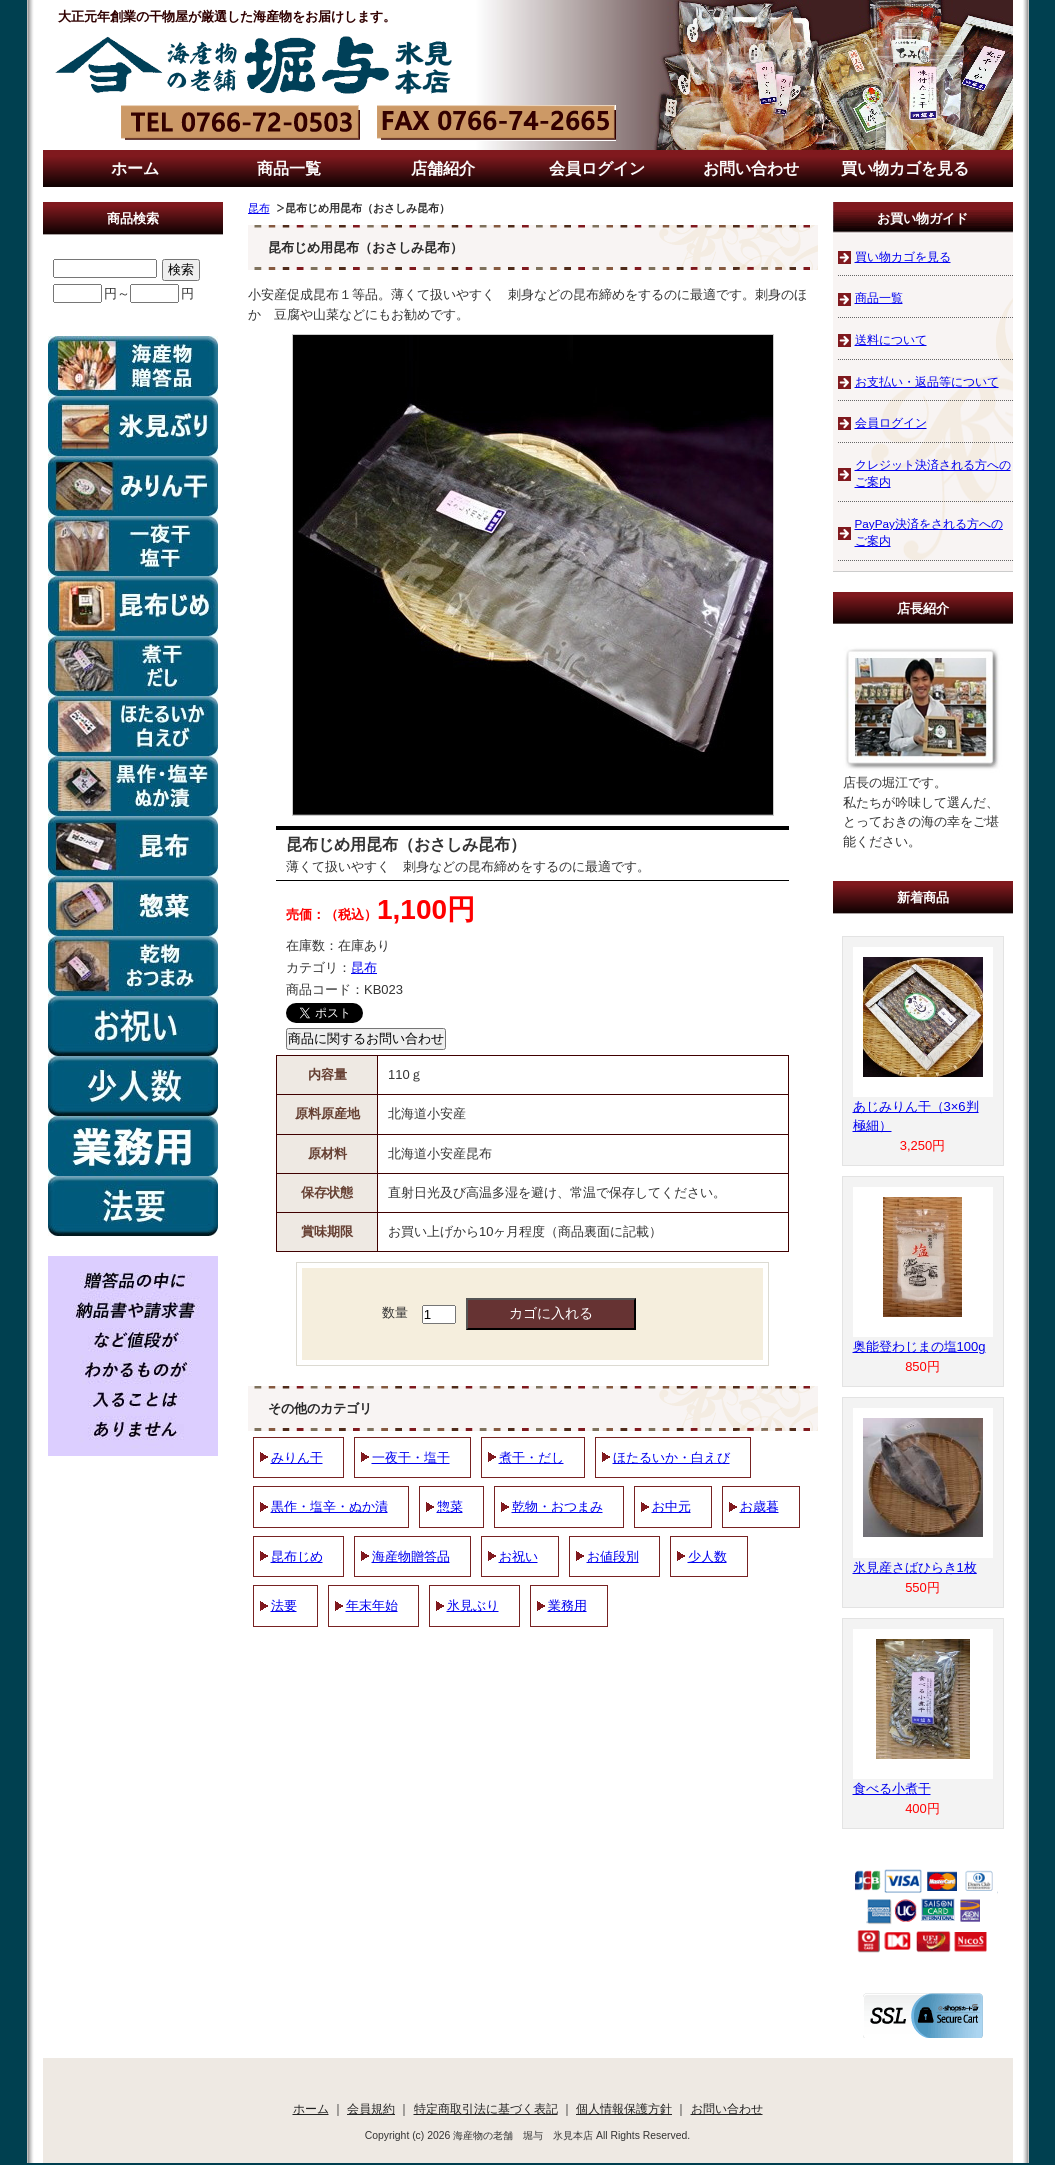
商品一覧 (289, 168)
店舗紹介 (443, 168)
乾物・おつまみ (557, 1506)
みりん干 (297, 1457)
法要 (284, 1605)
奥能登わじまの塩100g (919, 1346)
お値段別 (613, 1556)
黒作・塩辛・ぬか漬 (329, 1506)
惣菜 (450, 1506)
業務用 (567, 1605)
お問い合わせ (751, 168)
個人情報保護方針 (624, 2108)
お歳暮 (759, 1506)
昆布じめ (297, 1556)
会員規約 (371, 2108)
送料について (891, 339)
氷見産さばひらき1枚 (915, 1567)
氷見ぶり (473, 1605)
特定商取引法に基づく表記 (486, 2108)
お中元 (671, 1506)
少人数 (707, 1556)
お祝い (518, 1556)
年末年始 (372, 1605)
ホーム (135, 168)
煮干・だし (531, 1457)
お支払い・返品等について (927, 381)
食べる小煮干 (892, 1788)
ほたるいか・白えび (671, 1457)
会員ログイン (597, 168)
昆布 (259, 208)
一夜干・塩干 (411, 1457)
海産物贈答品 (411, 1556)
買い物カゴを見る (905, 168)
